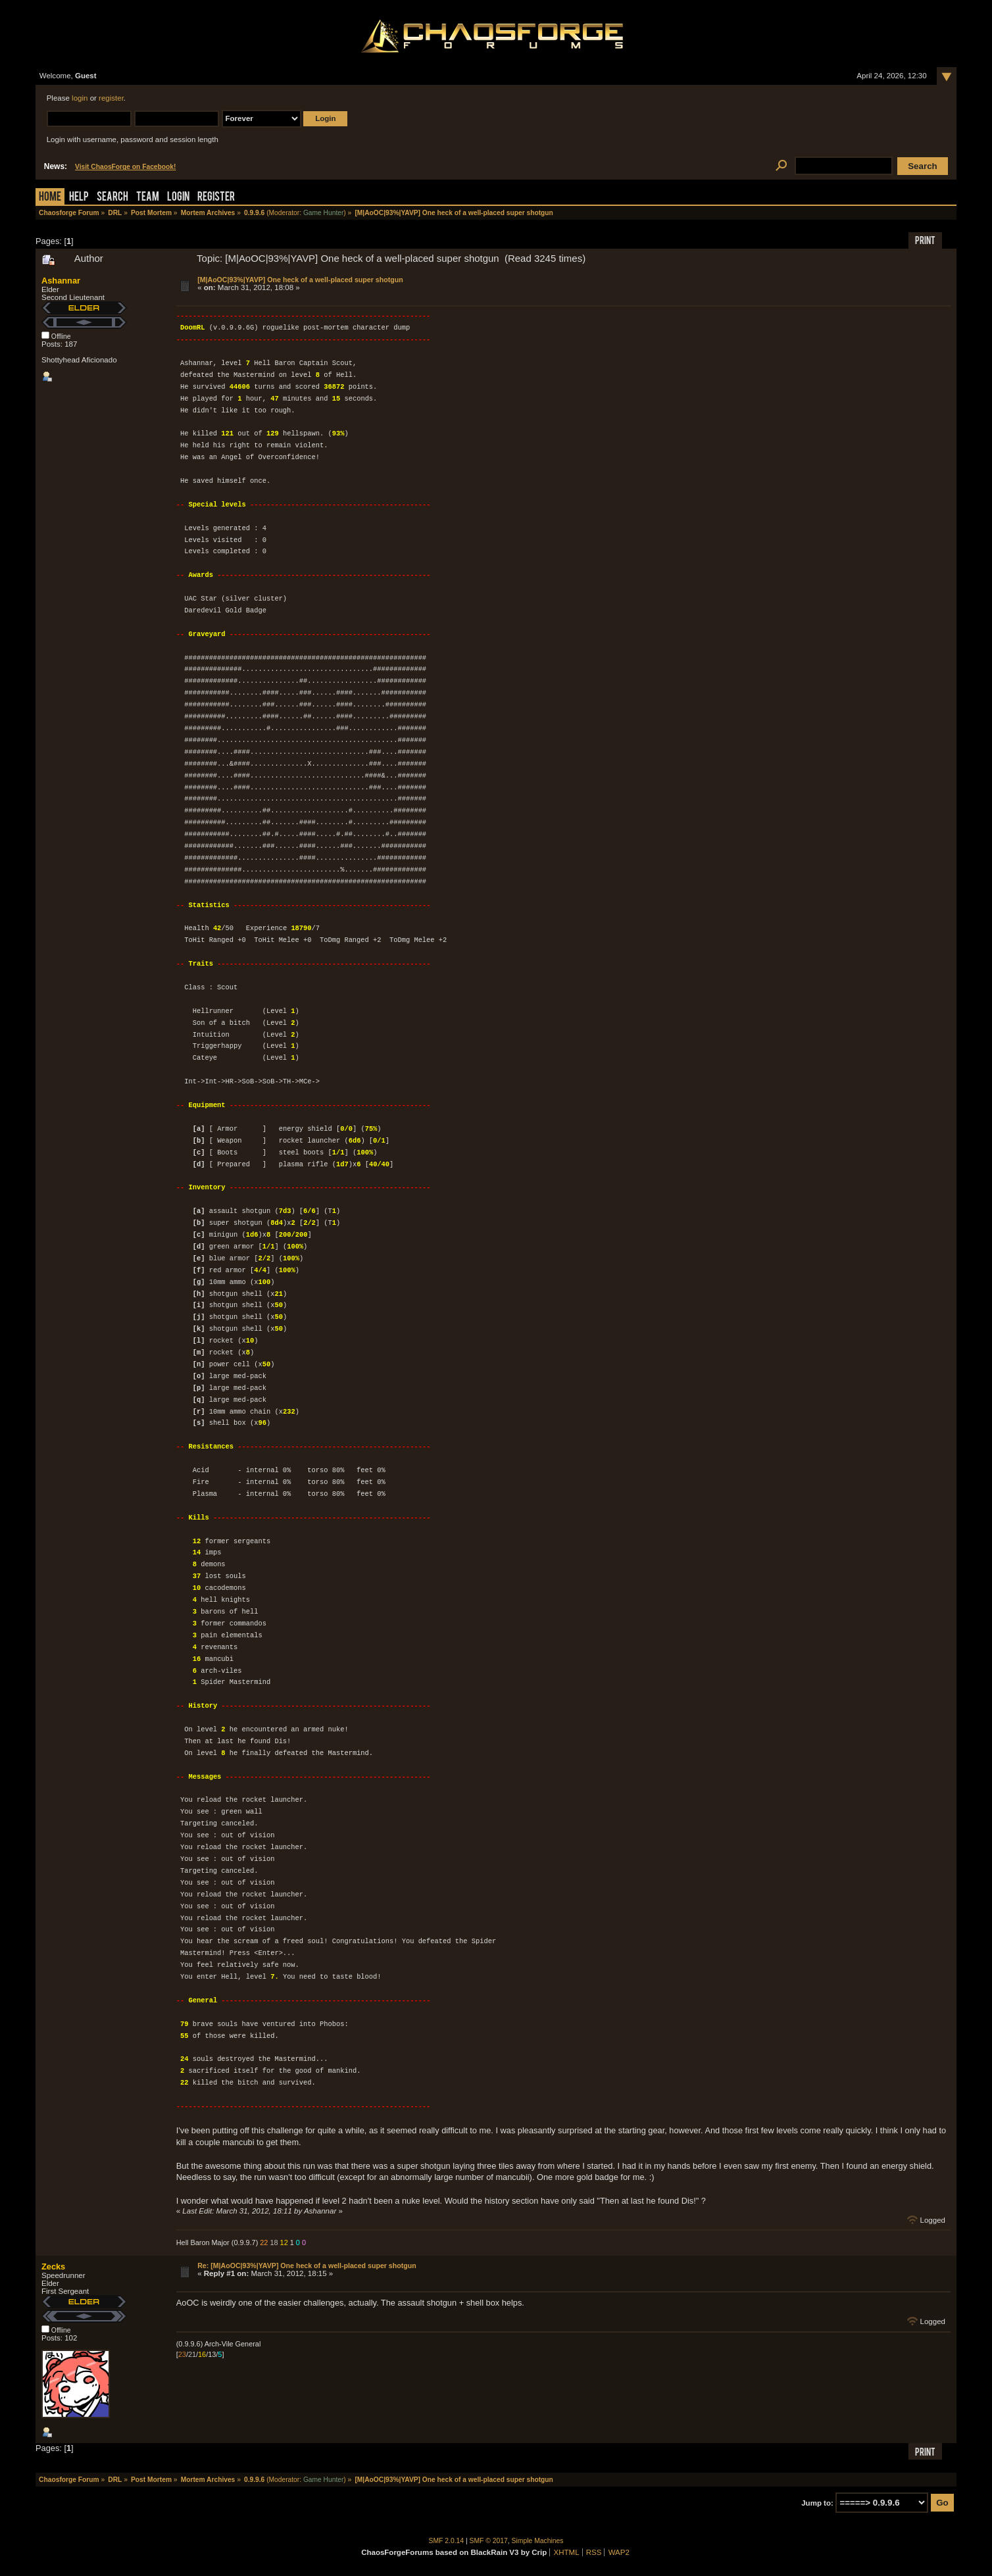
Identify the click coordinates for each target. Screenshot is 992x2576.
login (79, 98)
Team (147, 198)
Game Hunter (323, 212)
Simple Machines (538, 2540)
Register (216, 198)
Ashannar (60, 280)
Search (112, 198)
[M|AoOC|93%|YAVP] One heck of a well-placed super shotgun (300, 280)
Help (79, 198)
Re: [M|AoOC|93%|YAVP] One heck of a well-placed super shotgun (306, 2265)
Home (50, 198)
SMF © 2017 (489, 2540)
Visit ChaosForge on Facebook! (125, 166)
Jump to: (817, 2503)
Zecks (53, 2266)
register (111, 98)
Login (178, 198)
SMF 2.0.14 (446, 2540)
